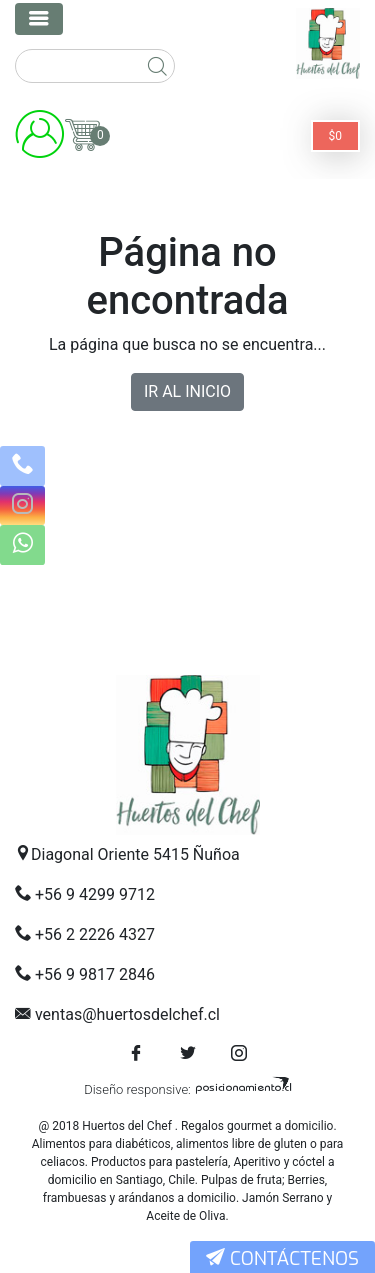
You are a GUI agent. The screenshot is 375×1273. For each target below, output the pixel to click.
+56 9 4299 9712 (95, 894)
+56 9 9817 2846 (95, 974)
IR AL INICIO (187, 391)
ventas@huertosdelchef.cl (127, 1014)
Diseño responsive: (137, 1089)
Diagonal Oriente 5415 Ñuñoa (135, 854)
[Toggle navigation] (39, 19)
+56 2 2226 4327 (95, 934)
